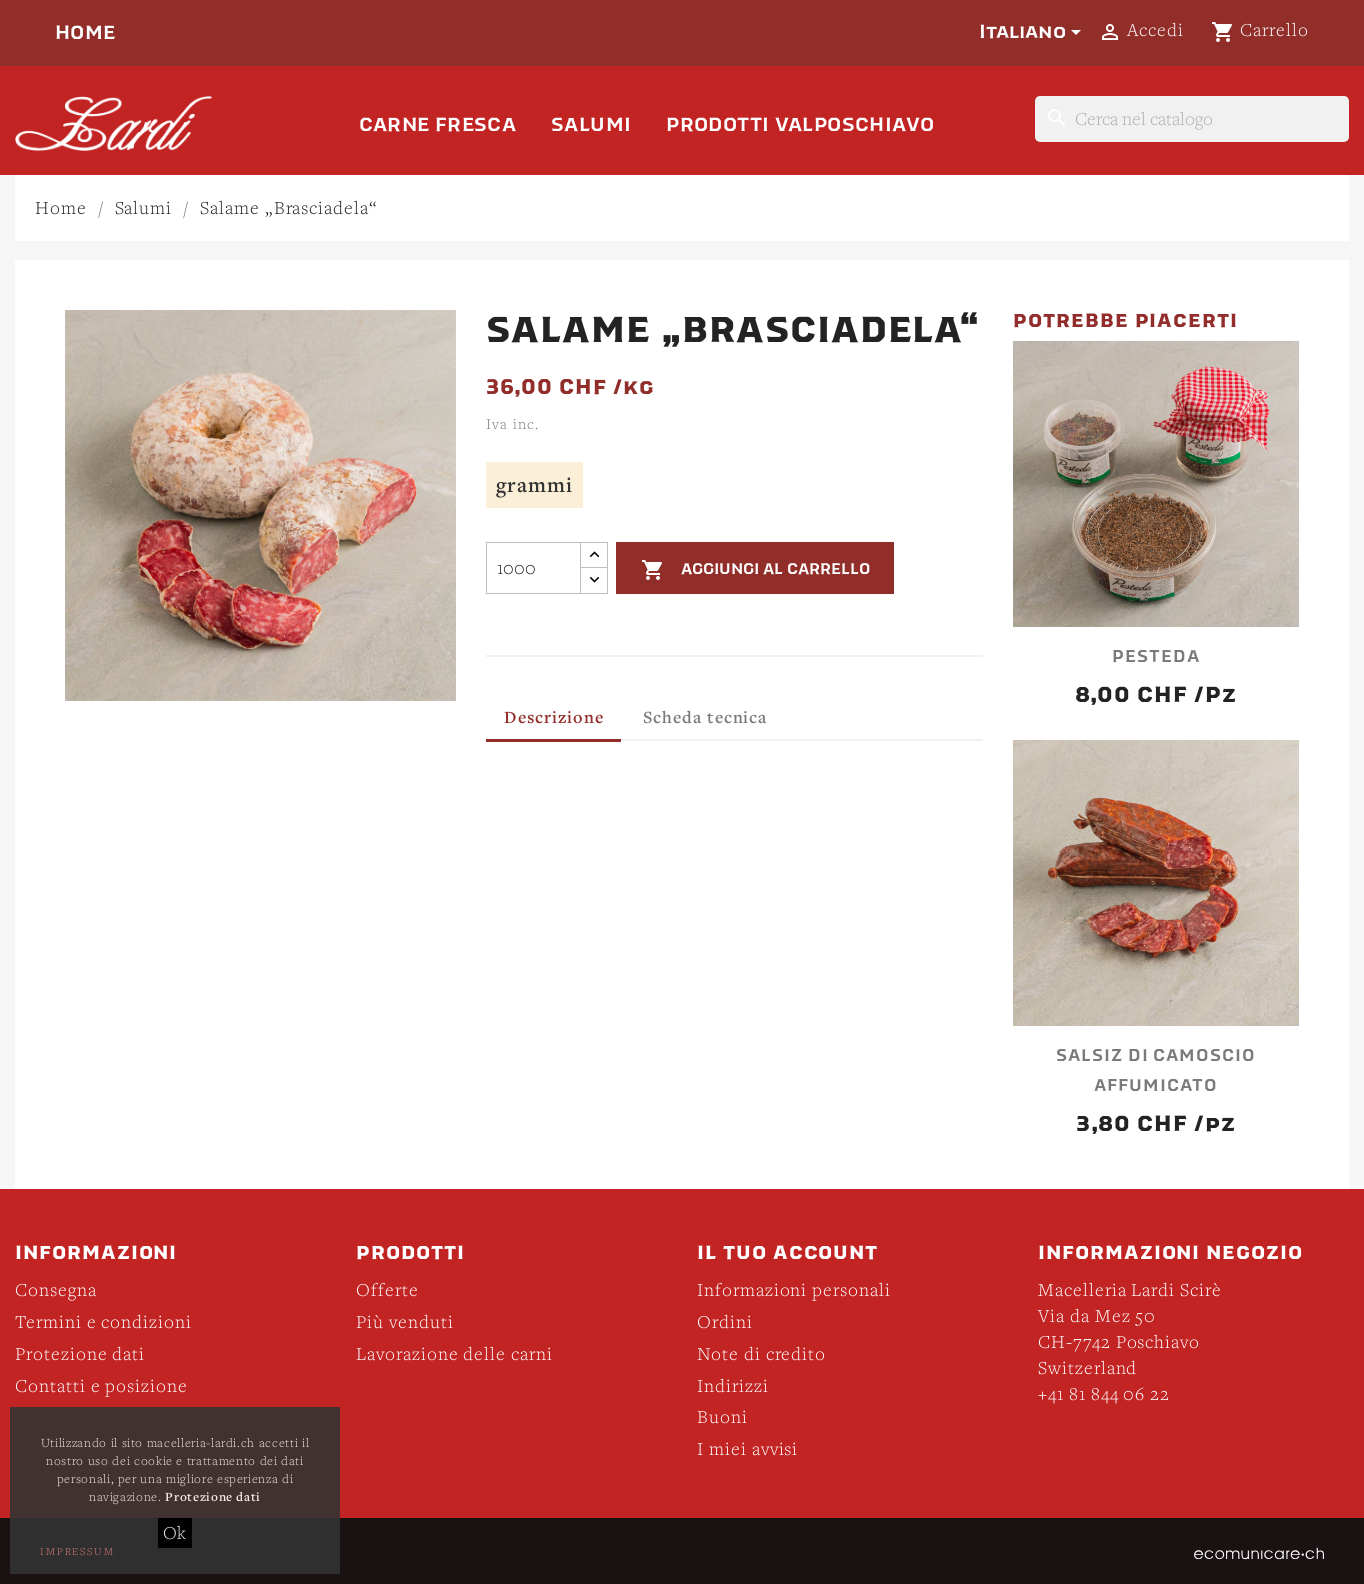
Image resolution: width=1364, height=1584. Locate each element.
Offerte (387, 1289)
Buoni (722, 1416)
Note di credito (761, 1353)
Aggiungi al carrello (755, 569)
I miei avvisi (747, 1448)
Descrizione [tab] (553, 716)
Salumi (591, 124)
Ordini (725, 1321)
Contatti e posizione (101, 1385)
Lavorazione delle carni (454, 1353)
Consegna (56, 1289)
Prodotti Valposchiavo (800, 124)
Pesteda (1156, 657)
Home (85, 32)
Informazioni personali (794, 1289)
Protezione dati (80, 1353)
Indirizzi (733, 1385)
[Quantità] (533, 568)
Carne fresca (438, 124)
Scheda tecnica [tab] (705, 716)
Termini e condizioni (103, 1321)
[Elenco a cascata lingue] (1033, 32)
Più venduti (404, 1321)
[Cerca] (1192, 119)
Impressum (77, 1551)
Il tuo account (787, 1252)
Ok (175, 1532)
